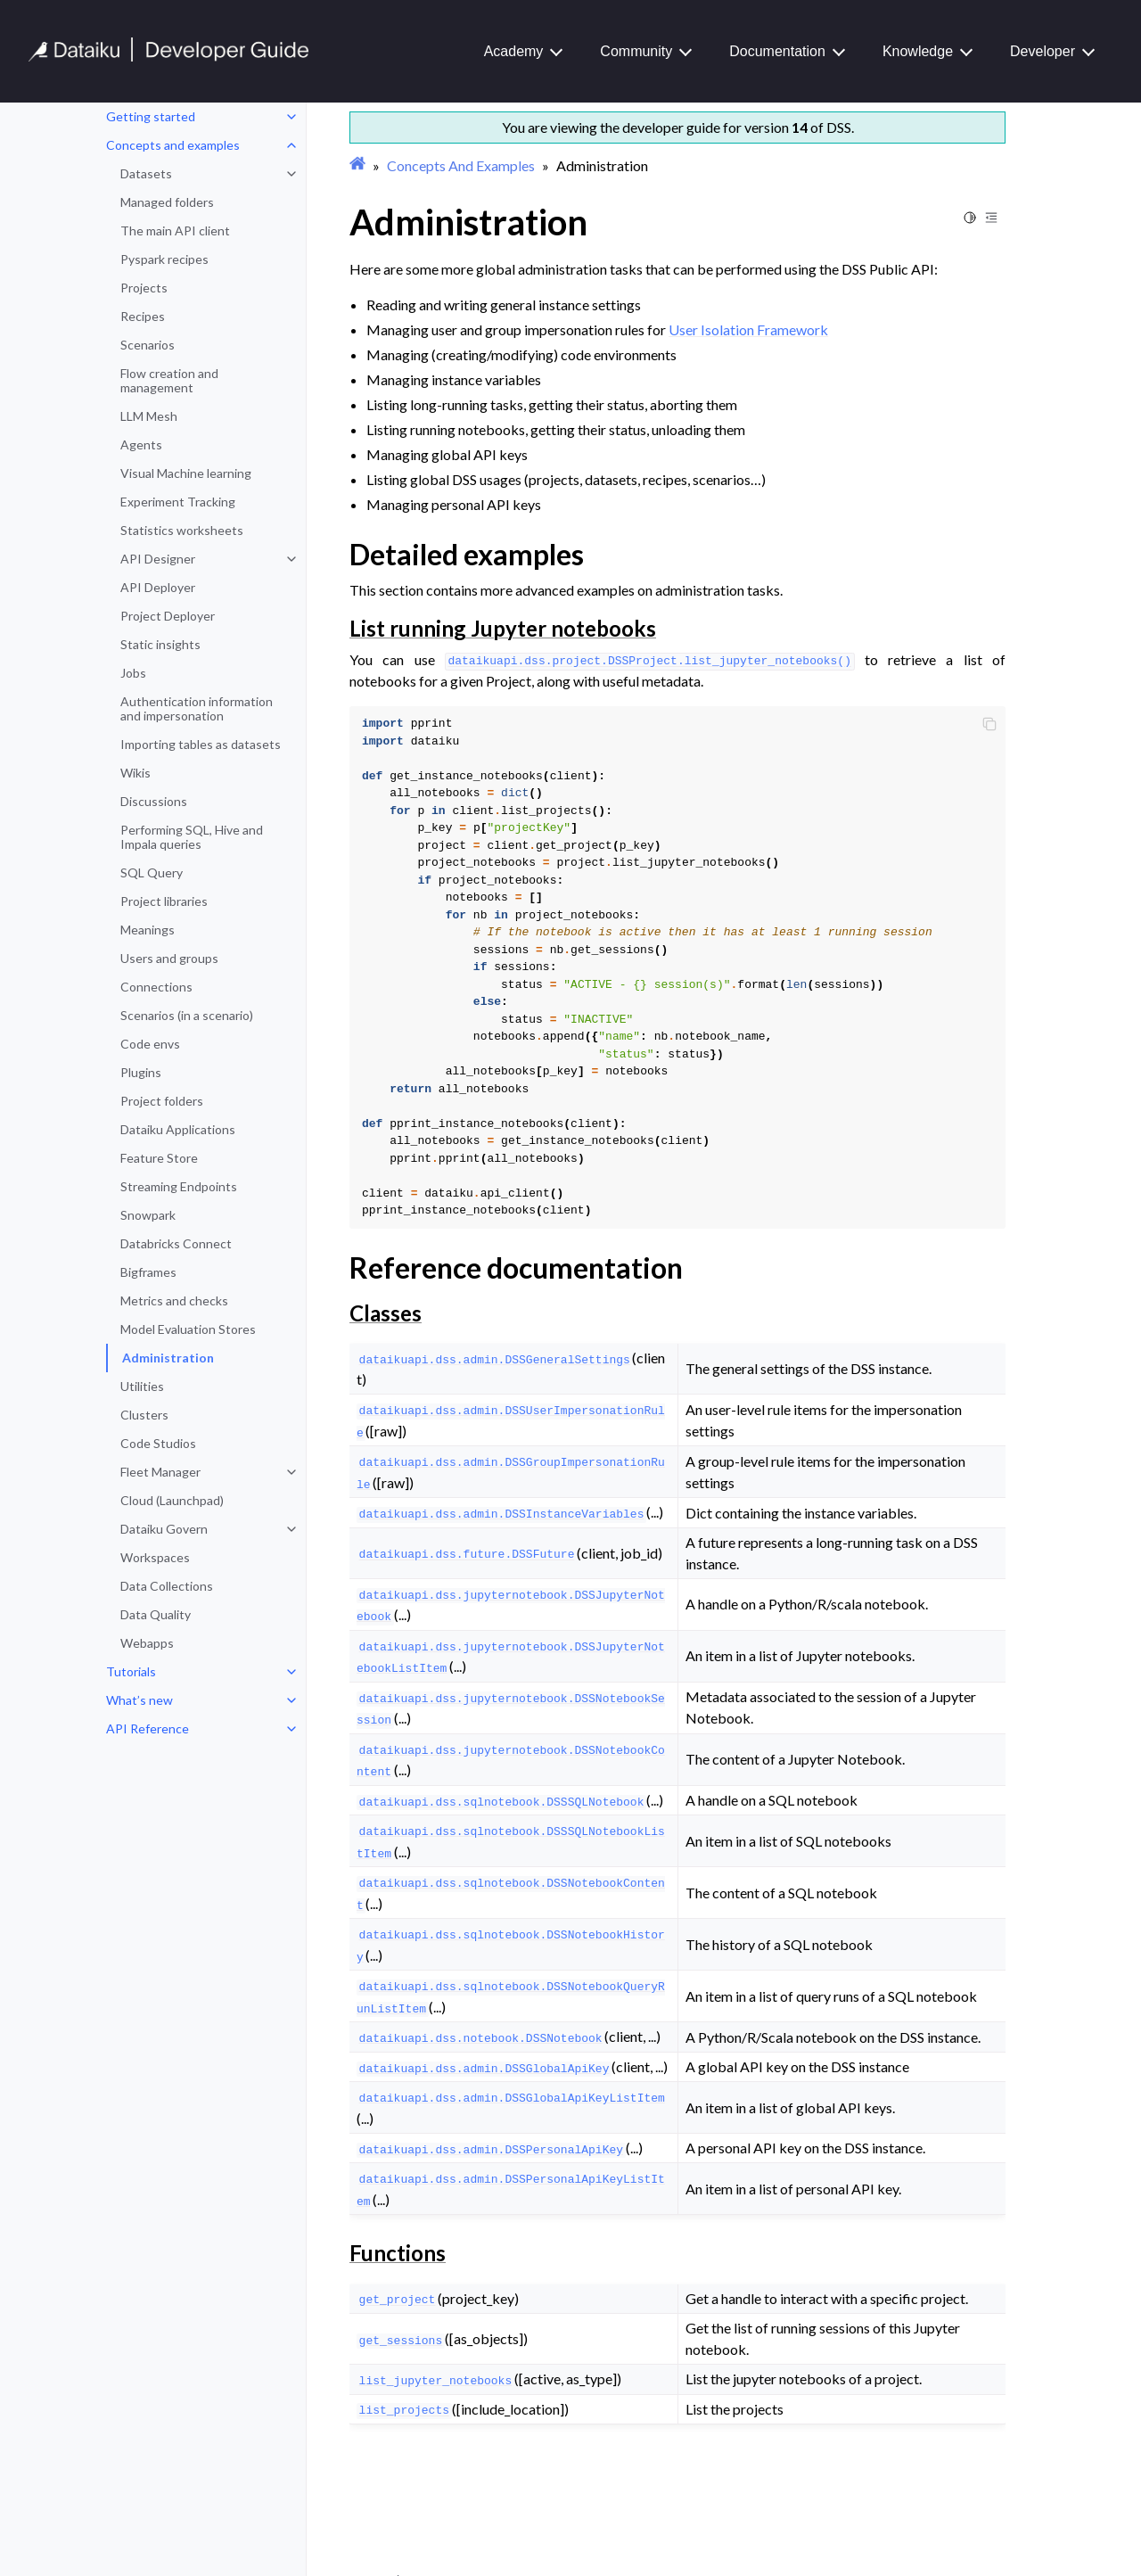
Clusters (144, 1414)
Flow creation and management (169, 380)
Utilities (142, 1386)
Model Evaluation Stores (188, 1329)
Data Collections (166, 1585)
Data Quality (155, 1614)
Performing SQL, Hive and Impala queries (191, 837)
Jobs (133, 672)
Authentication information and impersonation (196, 708)
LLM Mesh (148, 416)
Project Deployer (167, 615)
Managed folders (167, 202)
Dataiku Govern (164, 1528)
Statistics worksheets (181, 530)
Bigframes (148, 1272)
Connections (156, 986)
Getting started (150, 116)
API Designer (157, 558)
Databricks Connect (176, 1243)
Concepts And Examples (461, 165)
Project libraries (164, 901)
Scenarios (147, 344)
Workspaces (155, 1557)
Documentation (777, 51)
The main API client (175, 230)
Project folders (161, 1100)
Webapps (147, 1642)
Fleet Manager (160, 1471)
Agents (141, 444)
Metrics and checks (174, 1300)
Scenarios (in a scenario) (186, 1015)
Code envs (150, 1043)
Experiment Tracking (177, 501)
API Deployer (157, 587)
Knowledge (917, 51)
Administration (168, 1357)
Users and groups (169, 958)
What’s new (139, 1700)
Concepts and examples (173, 144)
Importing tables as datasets (200, 744)
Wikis (135, 772)
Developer (1042, 51)
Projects (144, 287)
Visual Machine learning (185, 473)
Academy (514, 51)
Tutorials (131, 1671)
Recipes (142, 316)
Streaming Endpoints (178, 1186)
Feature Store (159, 1157)
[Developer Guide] (169, 56)
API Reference (147, 1728)
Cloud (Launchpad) (172, 1500)
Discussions (153, 801)
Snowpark (148, 1214)
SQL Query (151, 872)
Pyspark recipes (164, 259)
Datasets (146, 173)
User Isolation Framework (748, 329)
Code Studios (158, 1443)
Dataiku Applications (177, 1129)
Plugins (140, 1072)
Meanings (147, 929)
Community (636, 51)
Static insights (160, 644)
